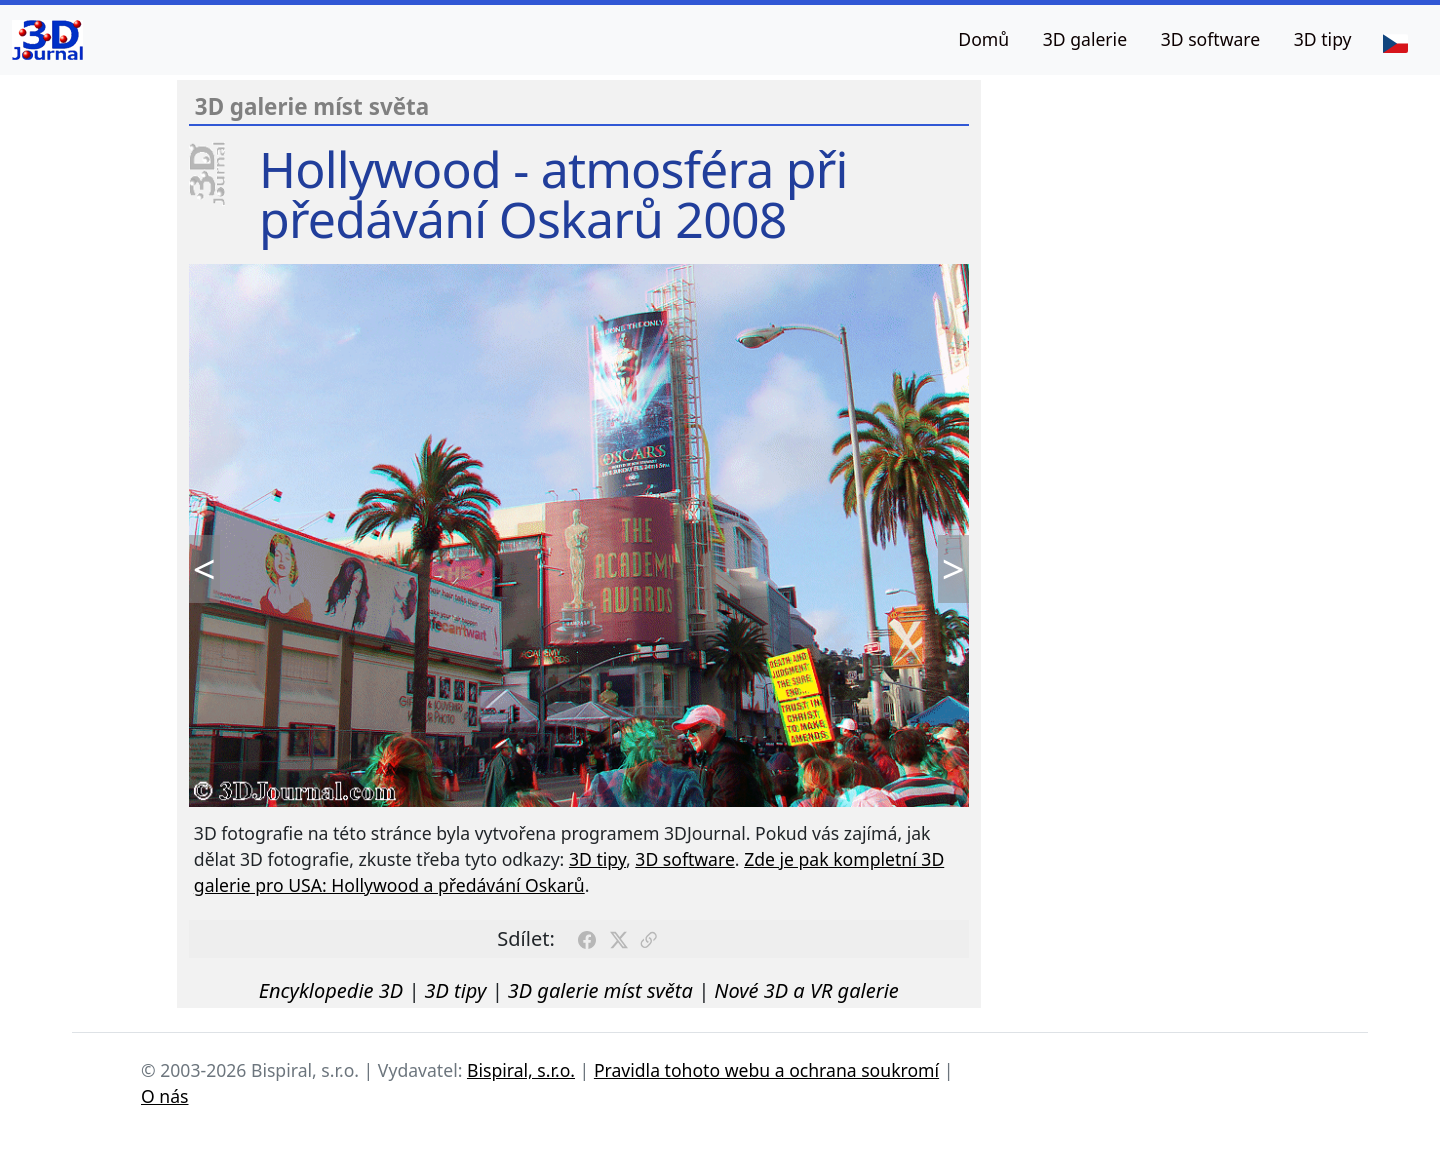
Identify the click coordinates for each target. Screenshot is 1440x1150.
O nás (165, 1096)
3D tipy (1323, 39)
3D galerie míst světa (600, 990)
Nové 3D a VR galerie (806, 990)
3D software (1211, 39)
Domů (983, 39)
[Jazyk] (1395, 42)
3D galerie (1085, 39)
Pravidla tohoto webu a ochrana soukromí (766, 1070)
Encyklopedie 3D (331, 990)
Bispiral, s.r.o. (521, 1070)
